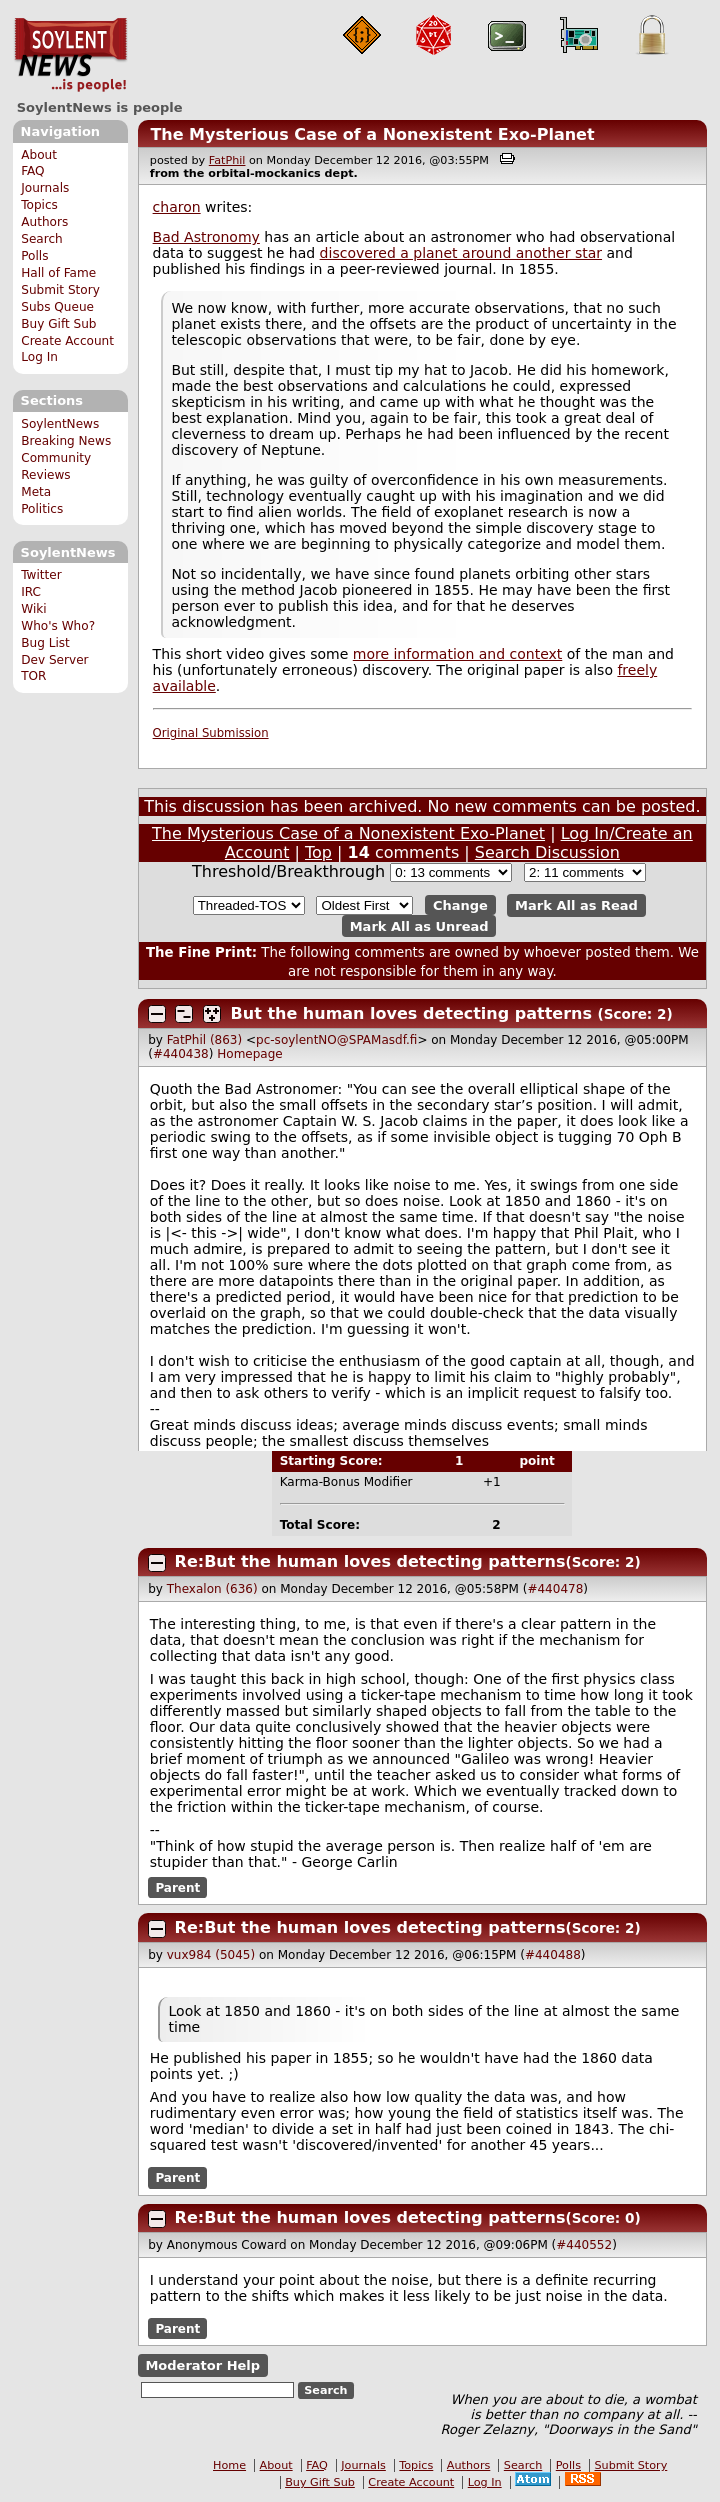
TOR (33, 676)
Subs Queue (57, 307)
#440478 (555, 1589)
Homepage (249, 1054)
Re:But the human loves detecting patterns (370, 1561)
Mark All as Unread (419, 925)
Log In (39, 357)
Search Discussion (547, 852)
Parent (177, 1888)
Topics (39, 205)
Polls (34, 256)
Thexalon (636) (212, 1589)
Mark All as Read (576, 905)
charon (177, 207)
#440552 (584, 2245)
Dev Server (54, 660)
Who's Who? (58, 626)
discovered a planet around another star (461, 253)
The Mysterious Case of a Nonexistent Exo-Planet (372, 134)
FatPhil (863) (204, 1040)
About (39, 155)
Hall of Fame (58, 273)
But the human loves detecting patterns (411, 1013)
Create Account (67, 341)
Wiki (33, 609)
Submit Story (60, 290)
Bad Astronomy (206, 237)
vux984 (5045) (211, 1955)
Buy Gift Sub (58, 324)
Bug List (45, 643)
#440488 (553, 1955)
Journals (45, 188)
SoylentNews (70, 55)
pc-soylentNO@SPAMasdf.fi (336, 1040)
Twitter (41, 575)
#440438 (181, 1054)
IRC (31, 592)
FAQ (32, 171)
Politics (42, 509)
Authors (44, 222)
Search (42, 239)
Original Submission (211, 733)
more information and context (458, 654)
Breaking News (66, 441)
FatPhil (227, 160)
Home (229, 2465)
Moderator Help (202, 2365)
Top (318, 852)
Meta (36, 492)
